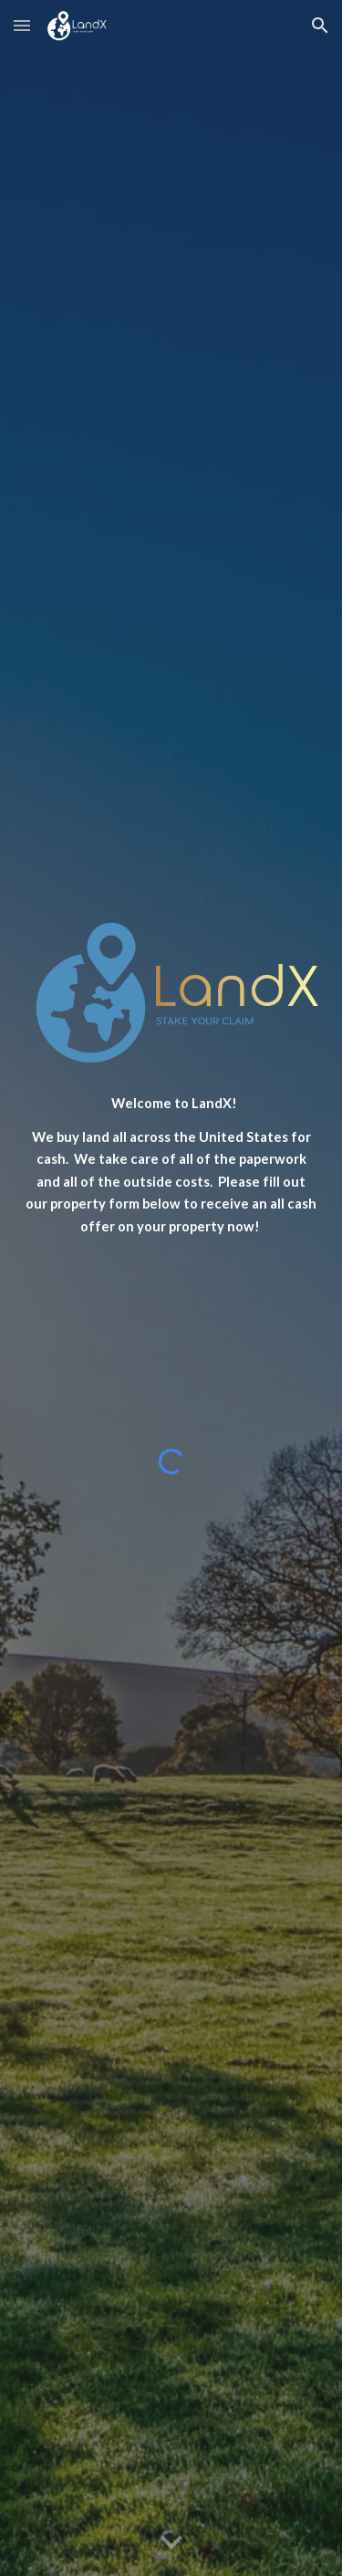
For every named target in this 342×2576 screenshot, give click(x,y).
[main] (171, 1165)
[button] (22, 25)
